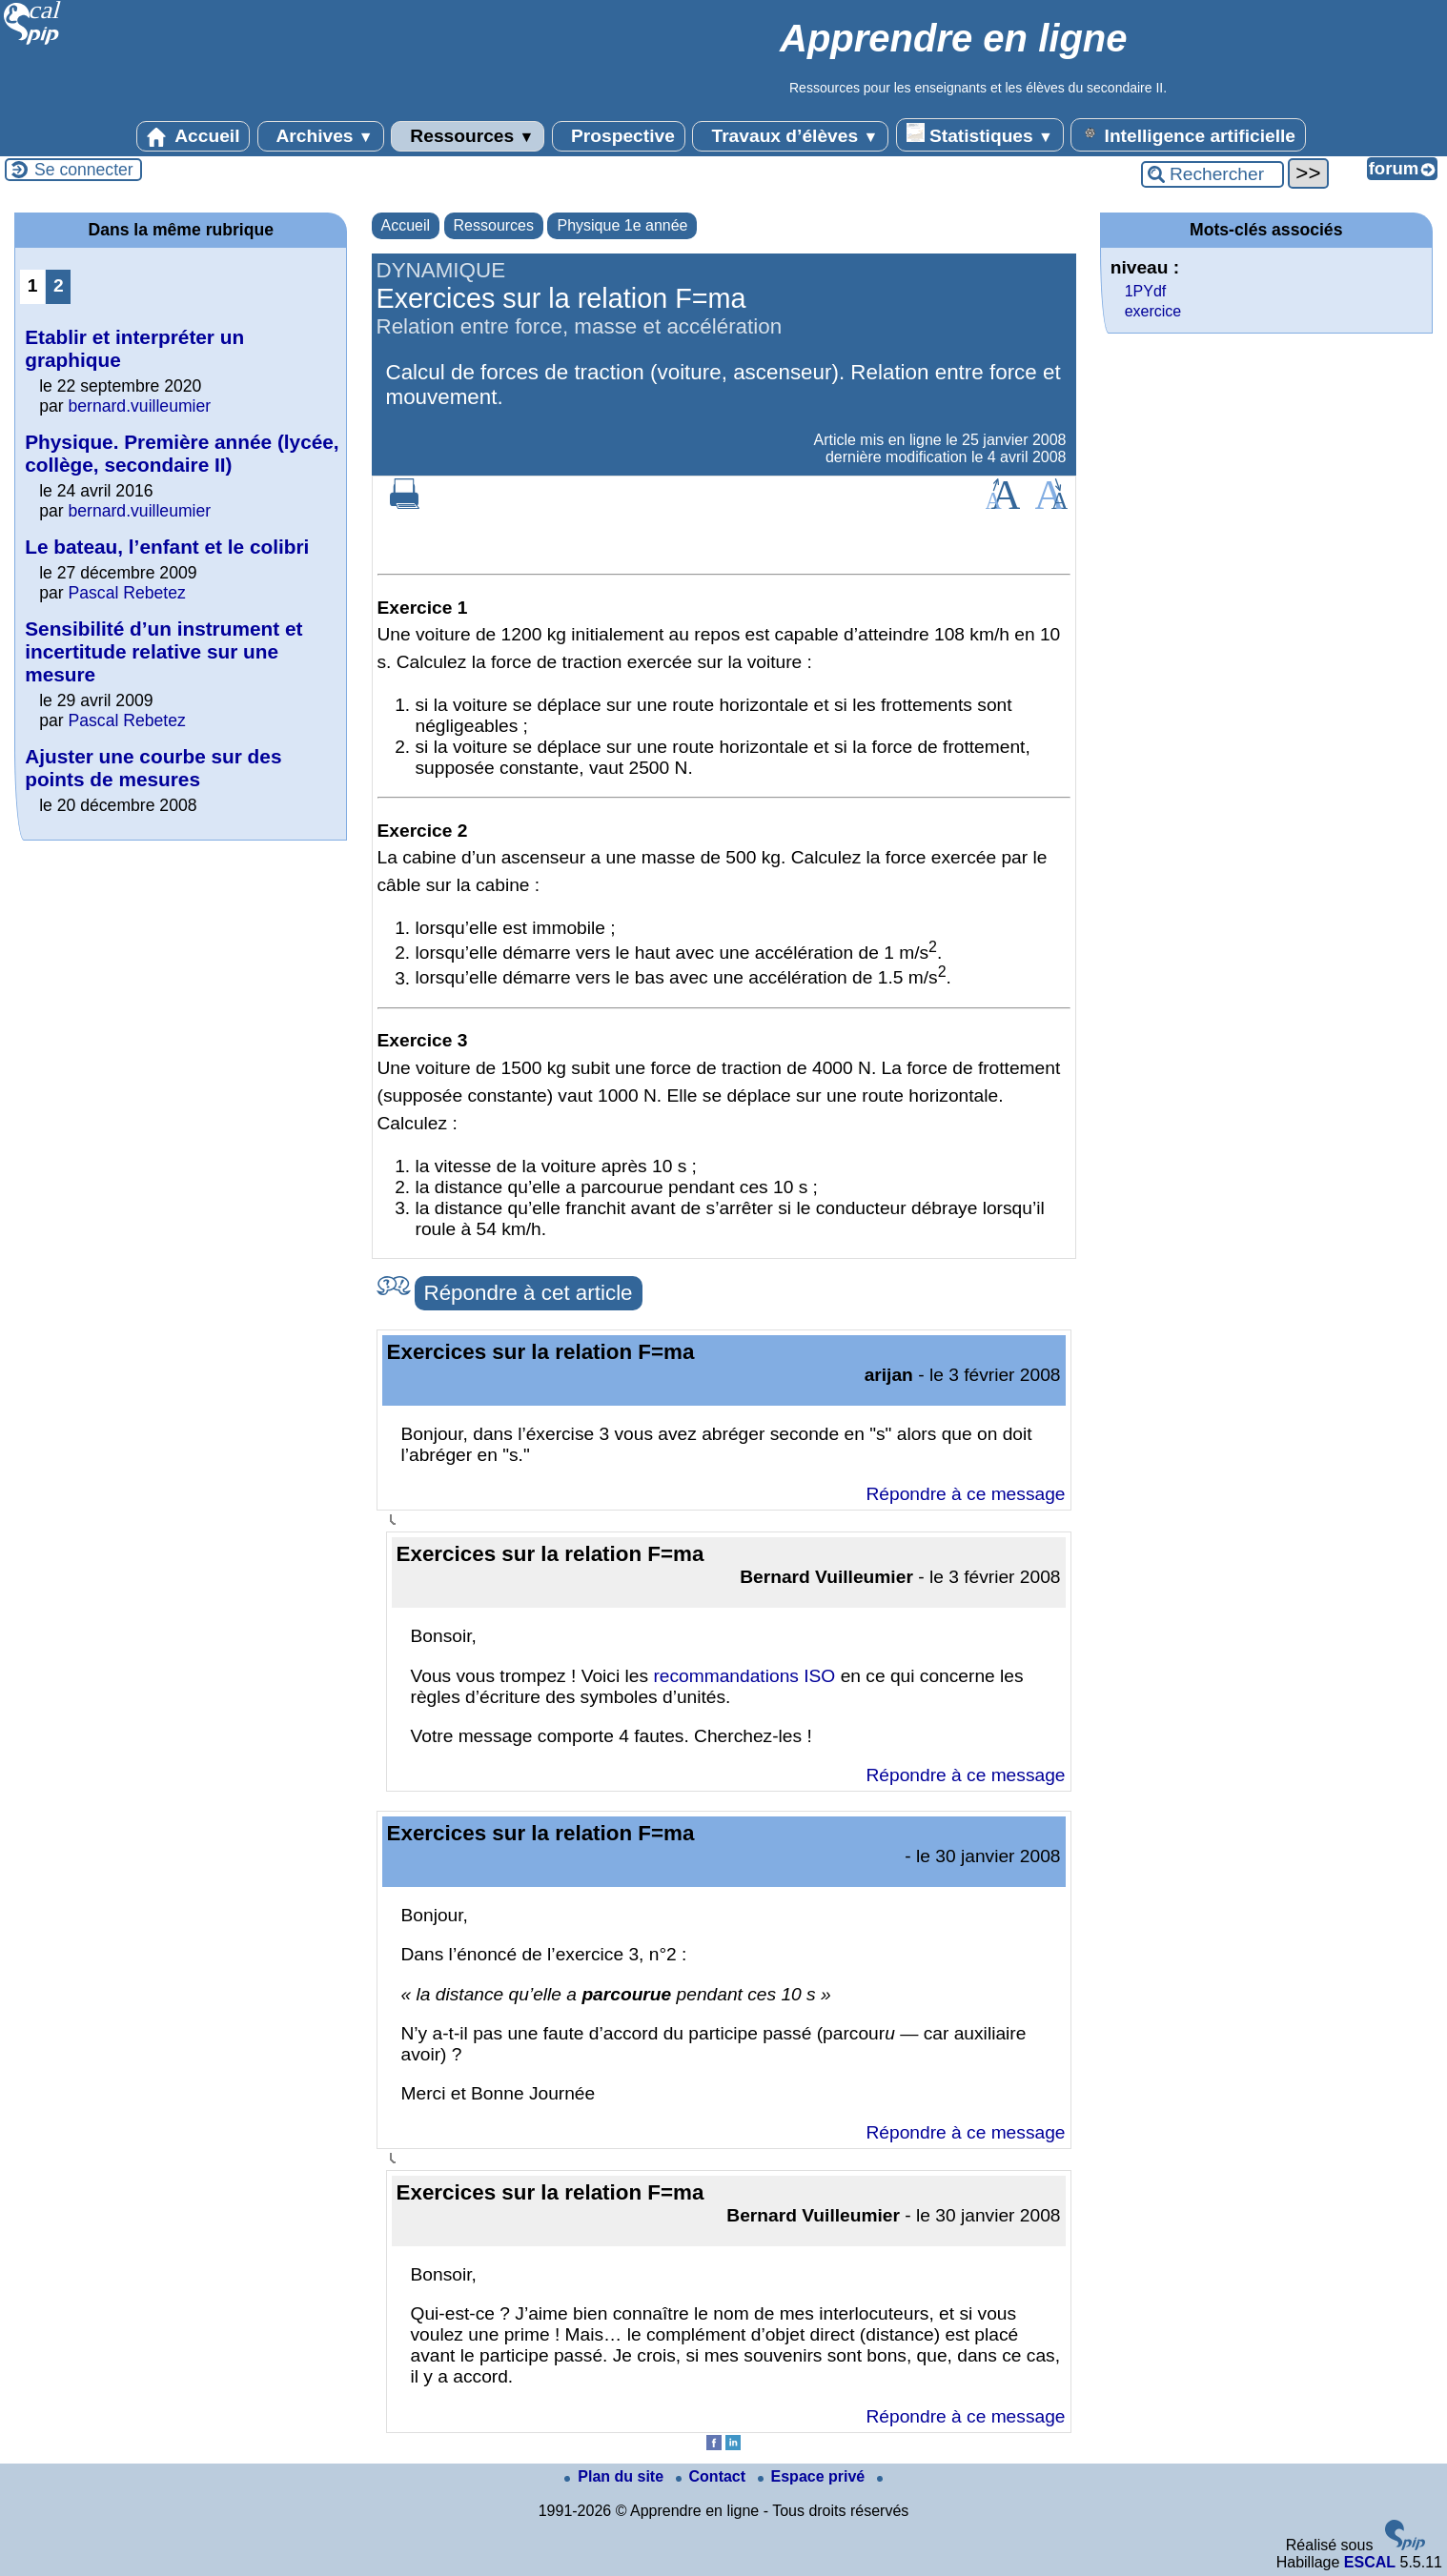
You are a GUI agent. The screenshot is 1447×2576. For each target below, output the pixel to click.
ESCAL (1370, 2562)
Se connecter (83, 169)
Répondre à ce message (965, 1494)
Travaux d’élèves (790, 136)
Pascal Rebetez (127, 592)
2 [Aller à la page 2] (58, 285)
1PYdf (1146, 291)
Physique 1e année (622, 225)
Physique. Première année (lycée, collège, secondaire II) (181, 453)
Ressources (467, 136)
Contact (713, 2476)
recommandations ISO (744, 1676)
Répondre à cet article (528, 1293)
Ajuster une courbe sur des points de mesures (153, 767)
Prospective (618, 136)
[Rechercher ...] (1212, 174)
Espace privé (813, 2476)
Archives (321, 136)
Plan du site (615, 2476)
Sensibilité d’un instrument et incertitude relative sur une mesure (163, 651)
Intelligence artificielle (1188, 134)
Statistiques (980, 134)
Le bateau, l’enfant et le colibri (167, 547)
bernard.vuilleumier (140, 406)
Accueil (193, 136)
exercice (1153, 311)
